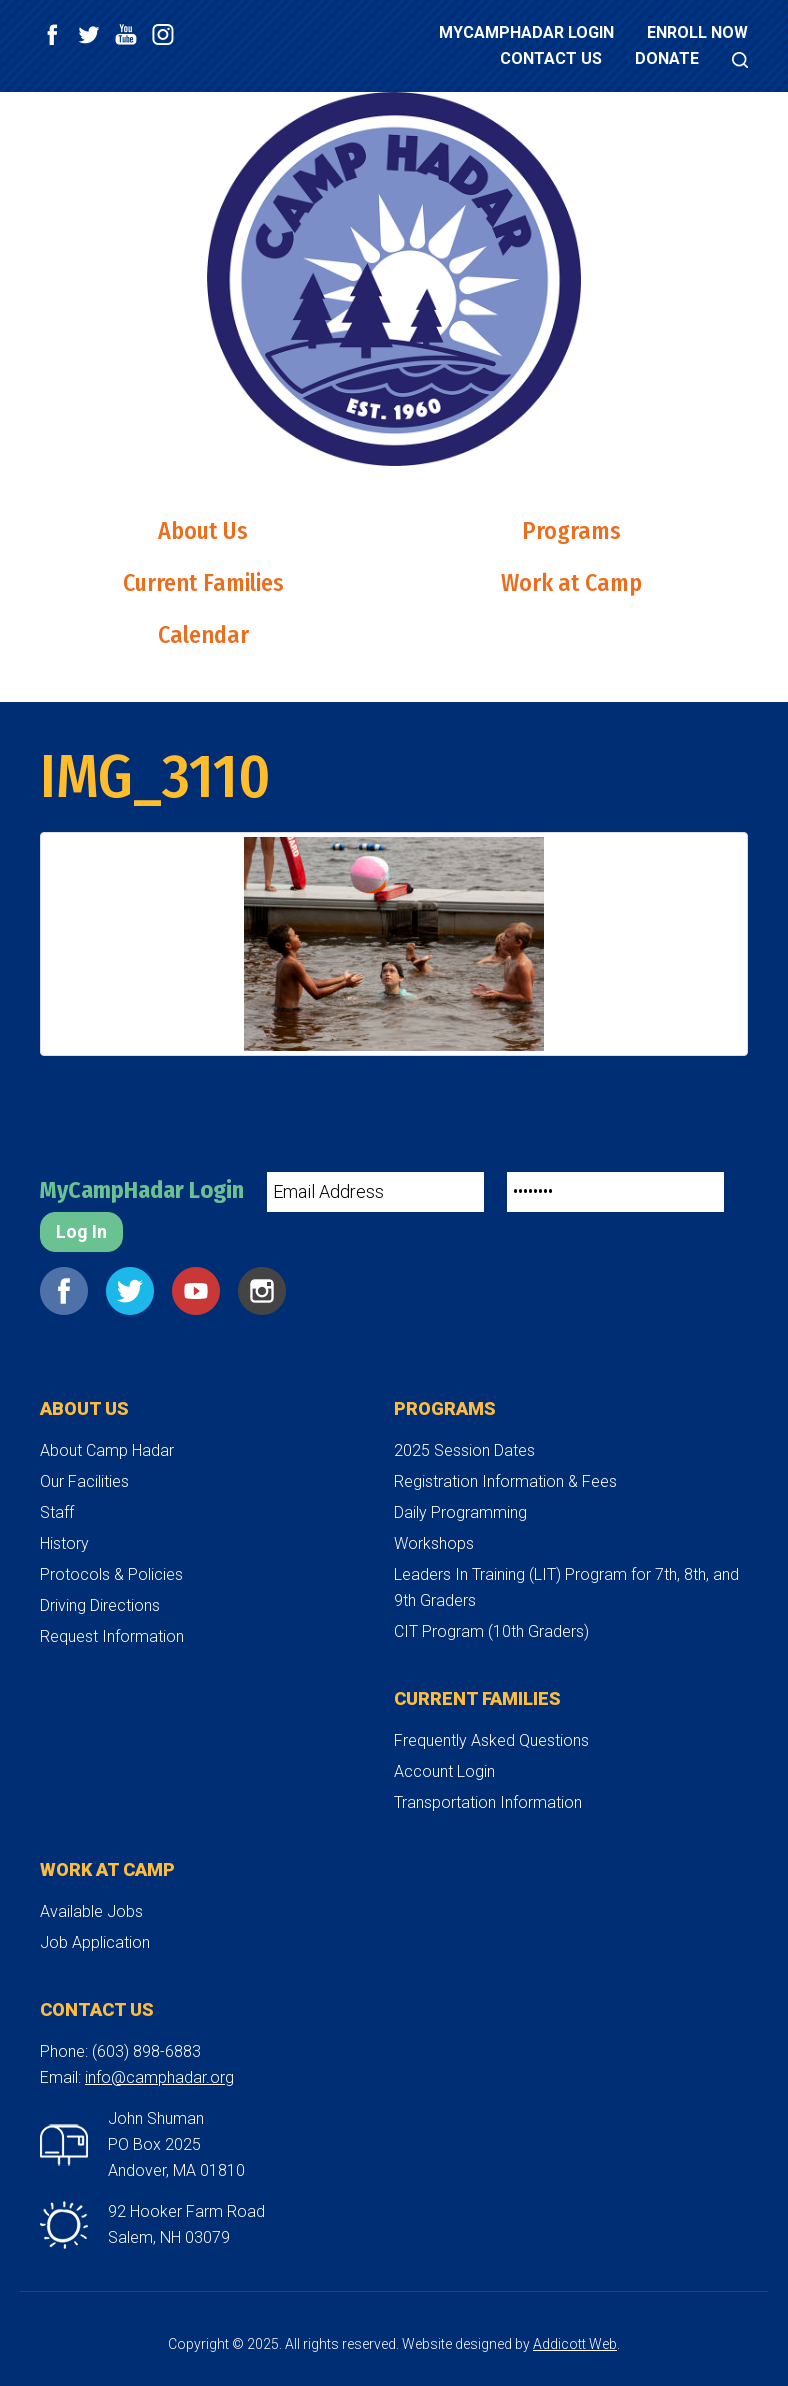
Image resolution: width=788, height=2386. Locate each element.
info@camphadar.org (159, 2077)
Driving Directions (100, 1605)
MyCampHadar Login (526, 32)
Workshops (434, 1543)
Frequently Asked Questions (491, 1740)
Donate (667, 58)
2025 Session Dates (464, 1450)
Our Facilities (84, 1481)
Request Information (112, 1636)
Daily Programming (460, 1512)
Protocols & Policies (111, 1574)
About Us (203, 531)
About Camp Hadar (107, 1450)
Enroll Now (697, 32)
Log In (81, 1231)
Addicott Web (575, 2344)
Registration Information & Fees (505, 1481)
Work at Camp (571, 583)
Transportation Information (488, 1802)
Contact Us (551, 58)
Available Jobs (91, 1911)
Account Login (444, 1771)
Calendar (203, 635)
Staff (57, 1512)
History (64, 1543)
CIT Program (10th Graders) (491, 1631)
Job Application (95, 1942)
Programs (571, 531)
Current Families (203, 583)
